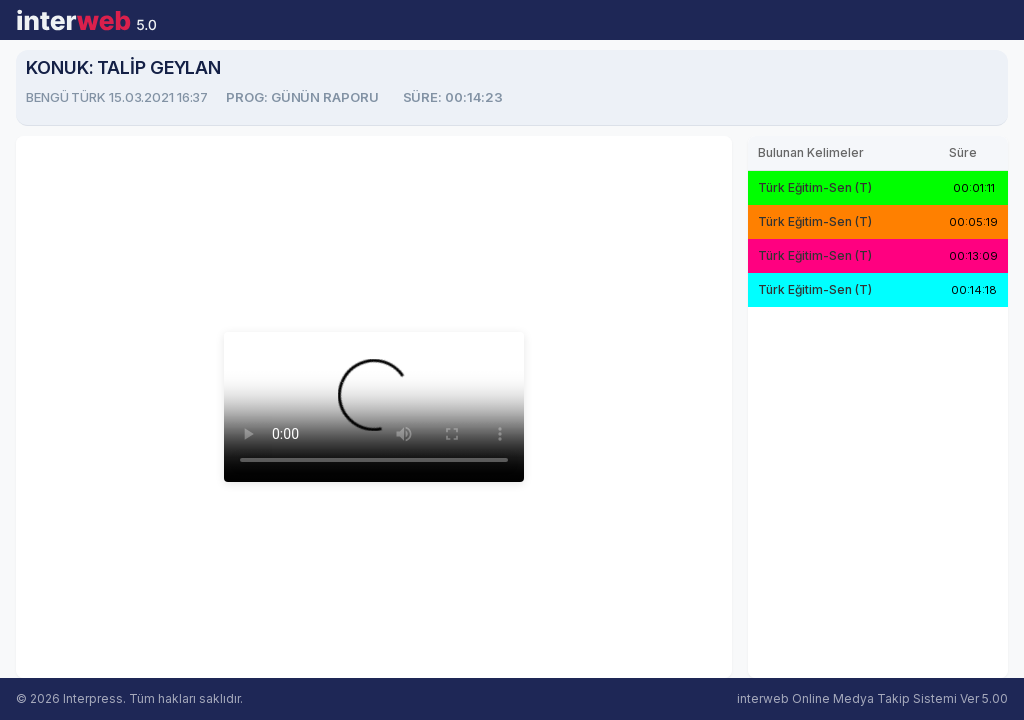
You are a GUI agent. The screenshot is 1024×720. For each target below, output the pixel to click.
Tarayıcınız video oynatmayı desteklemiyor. (374, 407)
